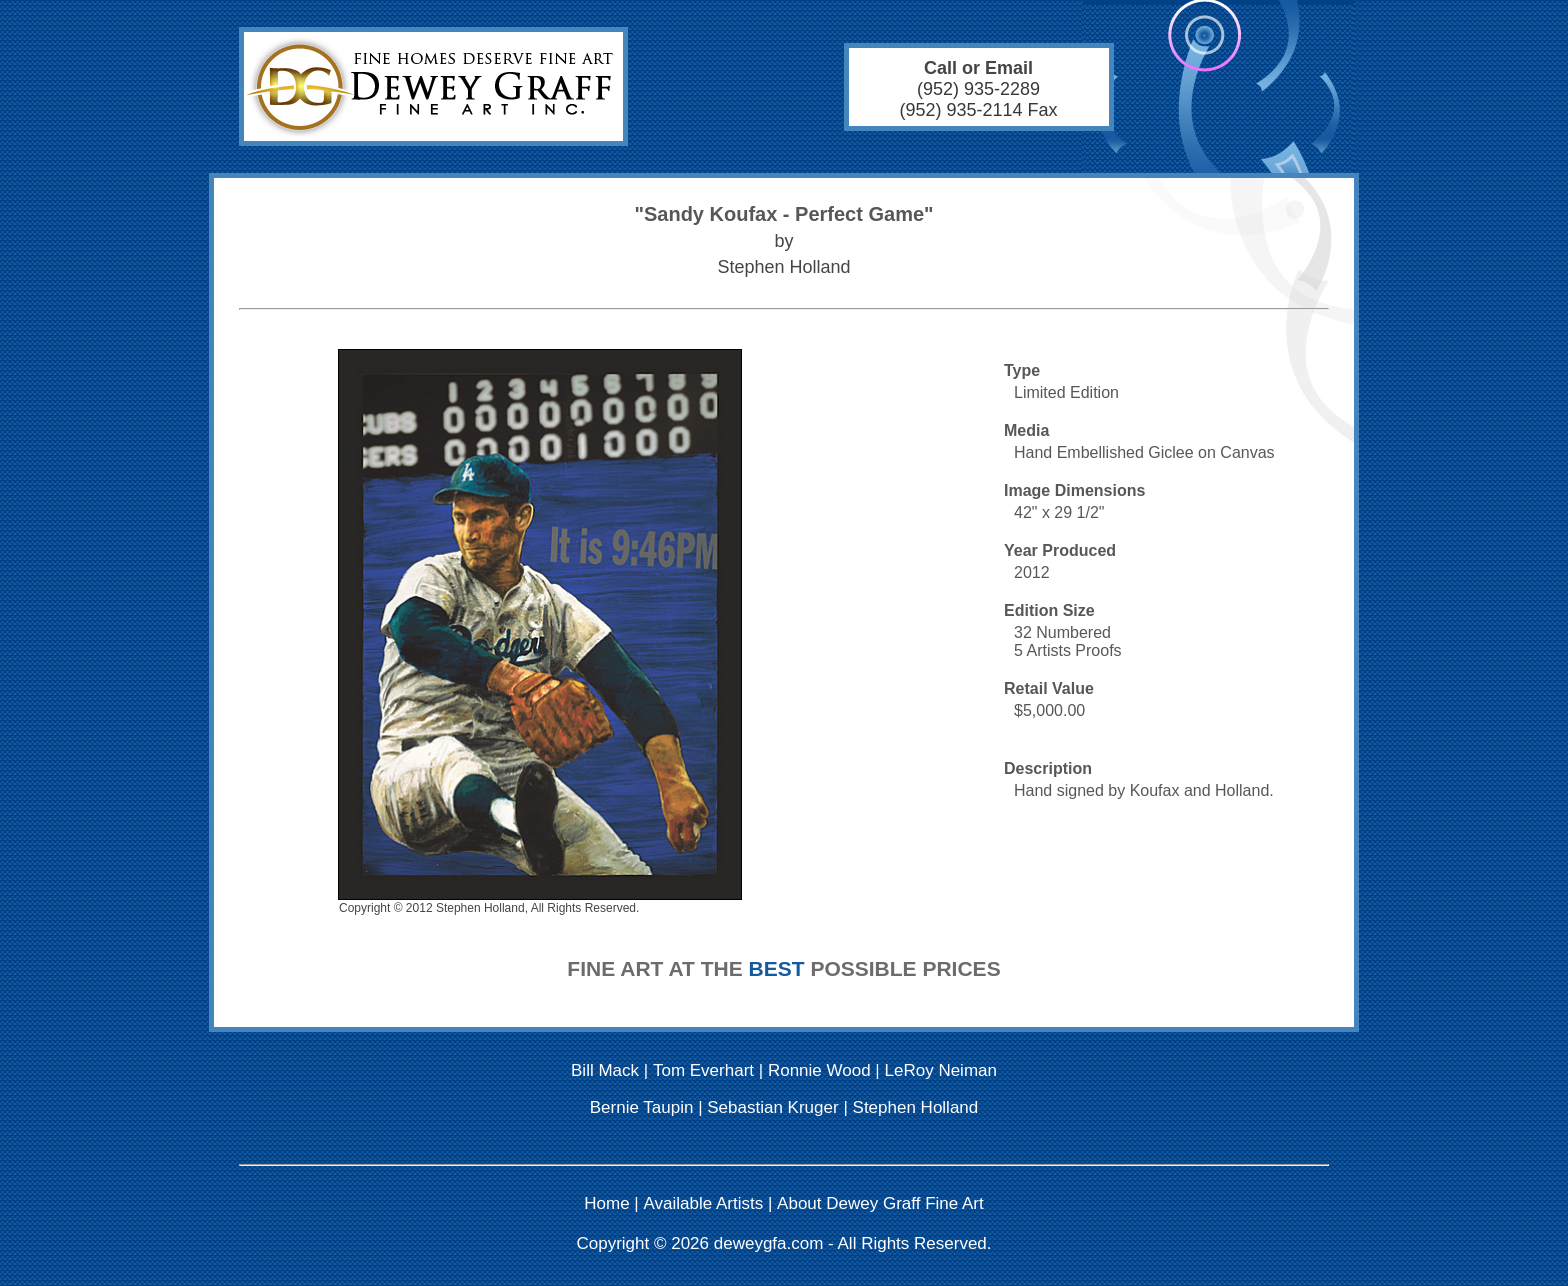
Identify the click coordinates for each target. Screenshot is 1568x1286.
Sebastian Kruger (772, 1107)
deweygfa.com (769, 1243)
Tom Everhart (703, 1070)
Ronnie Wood (819, 1070)
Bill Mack (605, 1070)
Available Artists (704, 1203)
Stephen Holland (916, 1107)
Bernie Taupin (642, 1107)
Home (606, 1203)
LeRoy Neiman (941, 1070)
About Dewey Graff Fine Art (880, 1203)
